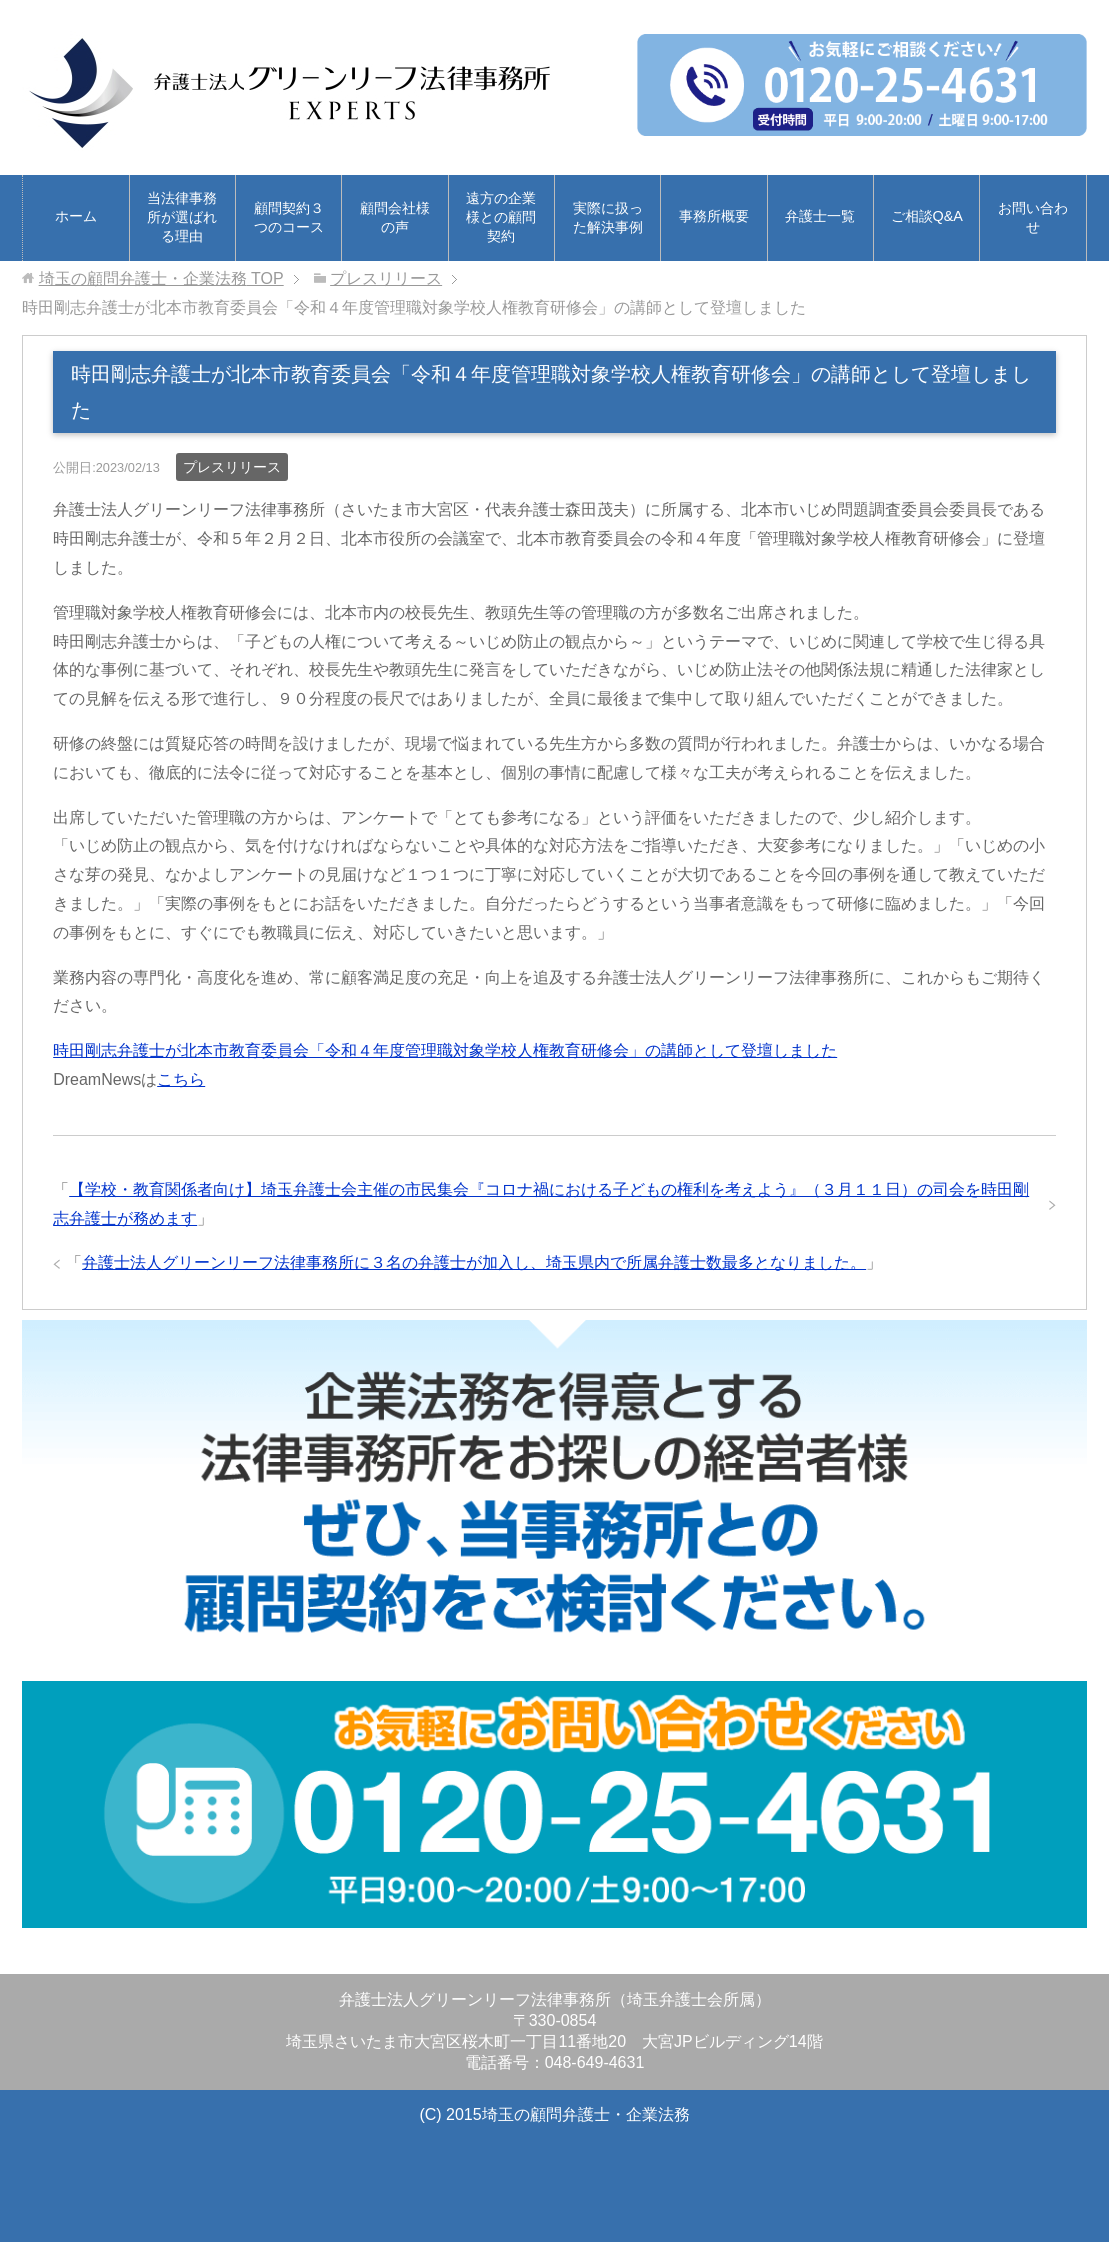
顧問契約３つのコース (289, 217)
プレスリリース (232, 467)
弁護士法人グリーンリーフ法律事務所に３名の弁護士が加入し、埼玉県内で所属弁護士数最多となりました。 (474, 1262)
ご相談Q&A (927, 216)
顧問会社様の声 (395, 217)
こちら (181, 1079)
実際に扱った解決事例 (608, 217)
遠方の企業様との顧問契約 (501, 217)
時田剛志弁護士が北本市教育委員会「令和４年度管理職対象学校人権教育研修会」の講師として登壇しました (445, 1050)
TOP (161, 278)
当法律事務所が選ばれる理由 (182, 217)
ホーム (76, 216)
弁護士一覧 (820, 216)
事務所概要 (714, 216)
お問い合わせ (1033, 217)
